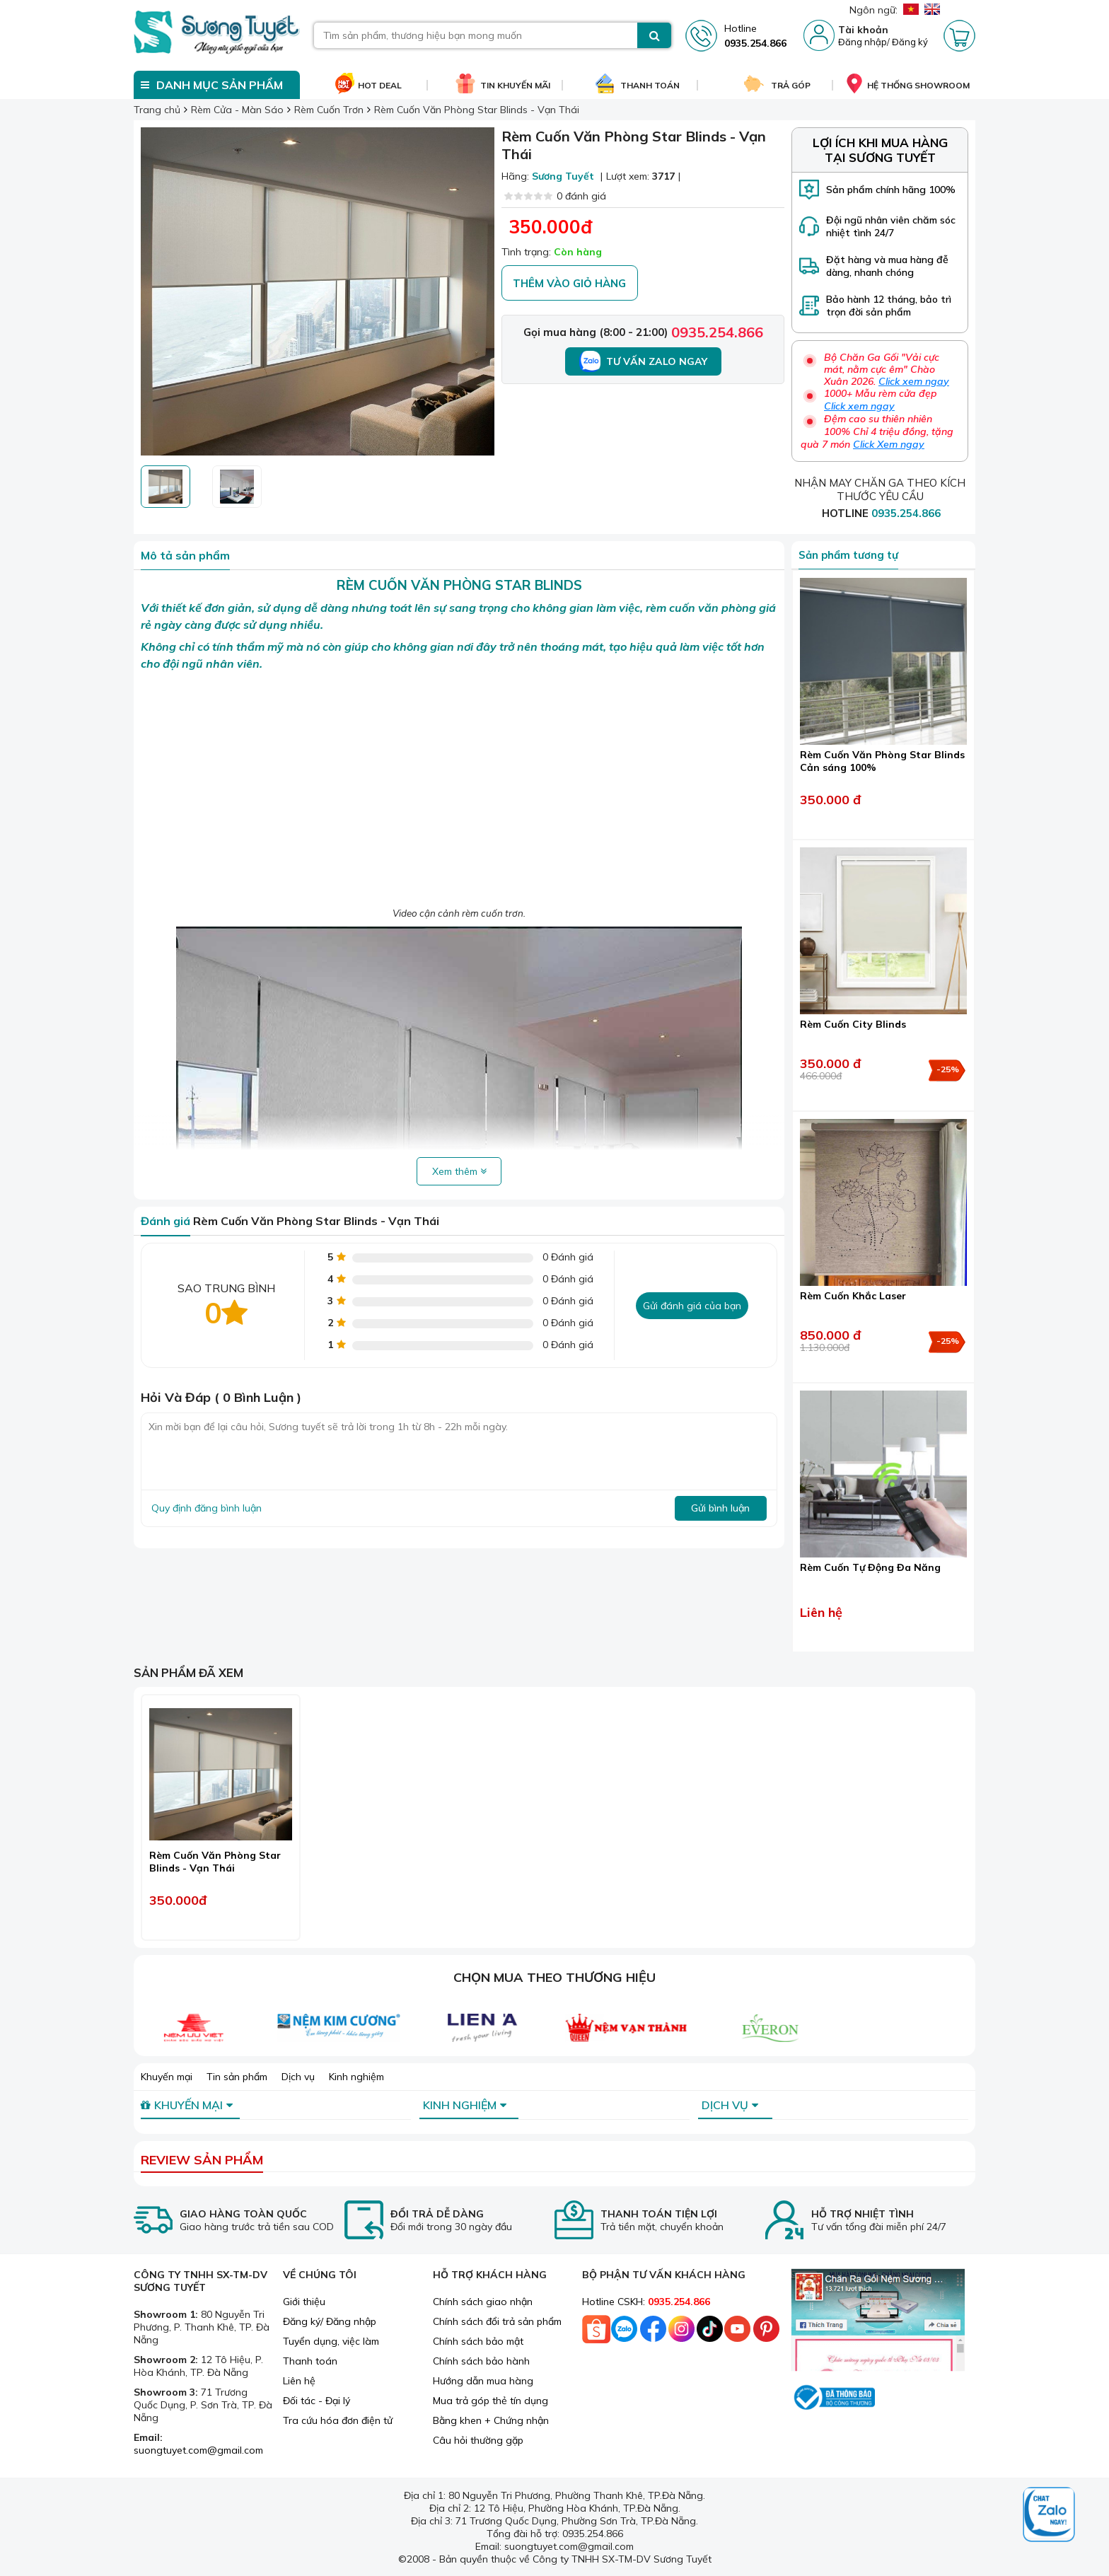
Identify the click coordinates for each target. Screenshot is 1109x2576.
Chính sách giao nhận (483, 2301)
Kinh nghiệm (356, 2076)
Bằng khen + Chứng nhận (491, 2420)
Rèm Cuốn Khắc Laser (853, 1295)
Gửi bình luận (720, 1508)
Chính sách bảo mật (478, 2341)
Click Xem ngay (888, 444)
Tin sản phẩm (237, 2076)
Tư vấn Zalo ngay (643, 361)
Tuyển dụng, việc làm (331, 2341)
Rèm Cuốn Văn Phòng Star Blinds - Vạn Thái (215, 1861)
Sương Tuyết (563, 176)
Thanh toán (310, 2361)
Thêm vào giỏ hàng (569, 283)
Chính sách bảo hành (481, 2361)
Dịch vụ (298, 2076)
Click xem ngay (913, 381)
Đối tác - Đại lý (316, 2400)
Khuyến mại (166, 2076)
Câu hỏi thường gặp (478, 2440)
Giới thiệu (304, 2301)
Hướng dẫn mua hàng (483, 2380)
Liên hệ (299, 2380)
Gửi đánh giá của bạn (692, 1305)
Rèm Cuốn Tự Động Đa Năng (870, 1567)
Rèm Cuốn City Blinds (853, 1024)
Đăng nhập (862, 41)
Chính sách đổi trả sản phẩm (497, 2321)
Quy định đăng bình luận (206, 1508)
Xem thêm (459, 1171)
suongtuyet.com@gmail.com (198, 2450)
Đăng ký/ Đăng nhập (329, 2321)
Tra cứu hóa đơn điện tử (338, 2420)
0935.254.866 (717, 332)
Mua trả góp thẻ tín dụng (490, 2400)
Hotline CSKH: (646, 2301)
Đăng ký (910, 41)
